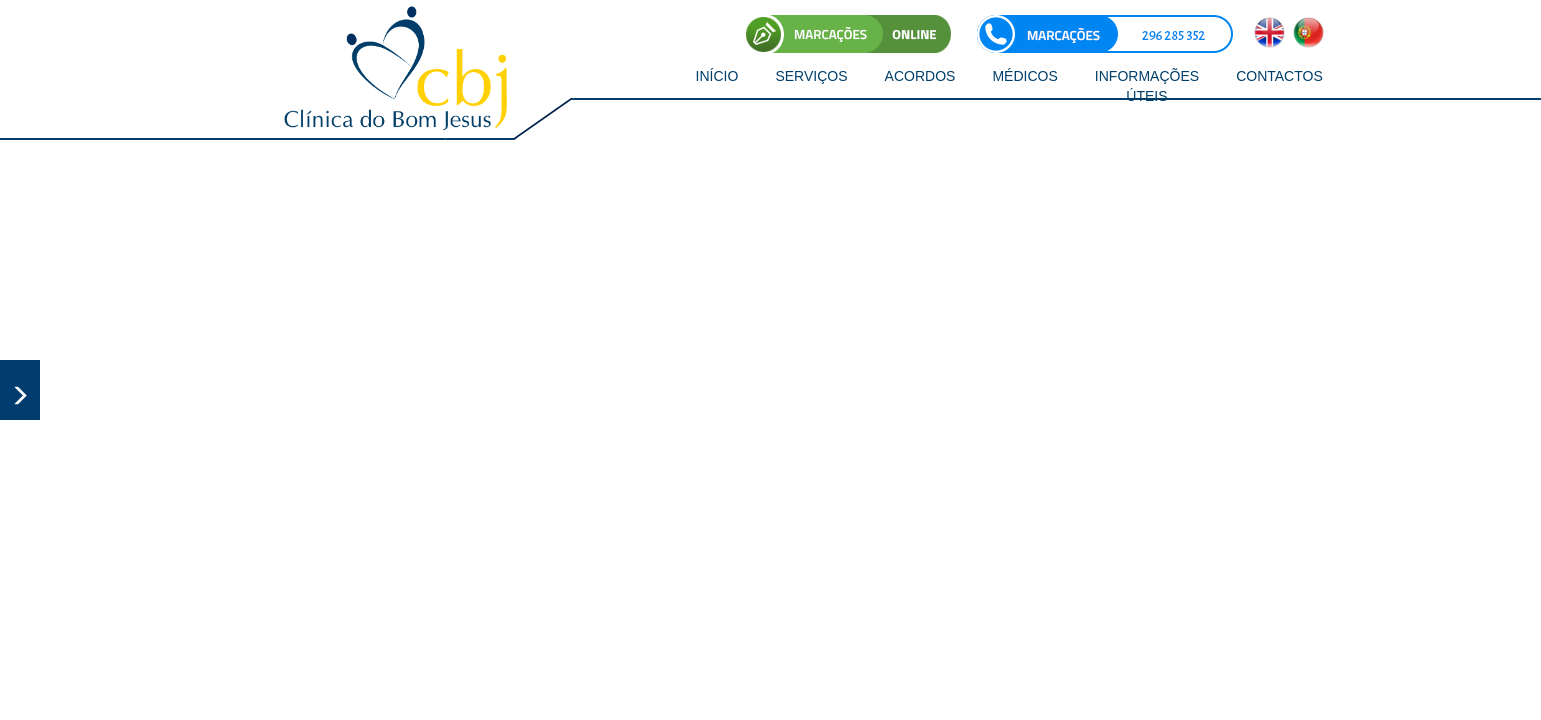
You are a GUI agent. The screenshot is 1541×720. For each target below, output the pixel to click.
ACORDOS (920, 76)
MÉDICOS (1024, 76)
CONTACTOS (1279, 76)
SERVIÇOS (811, 76)
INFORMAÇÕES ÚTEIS (1147, 86)
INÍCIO (717, 76)
